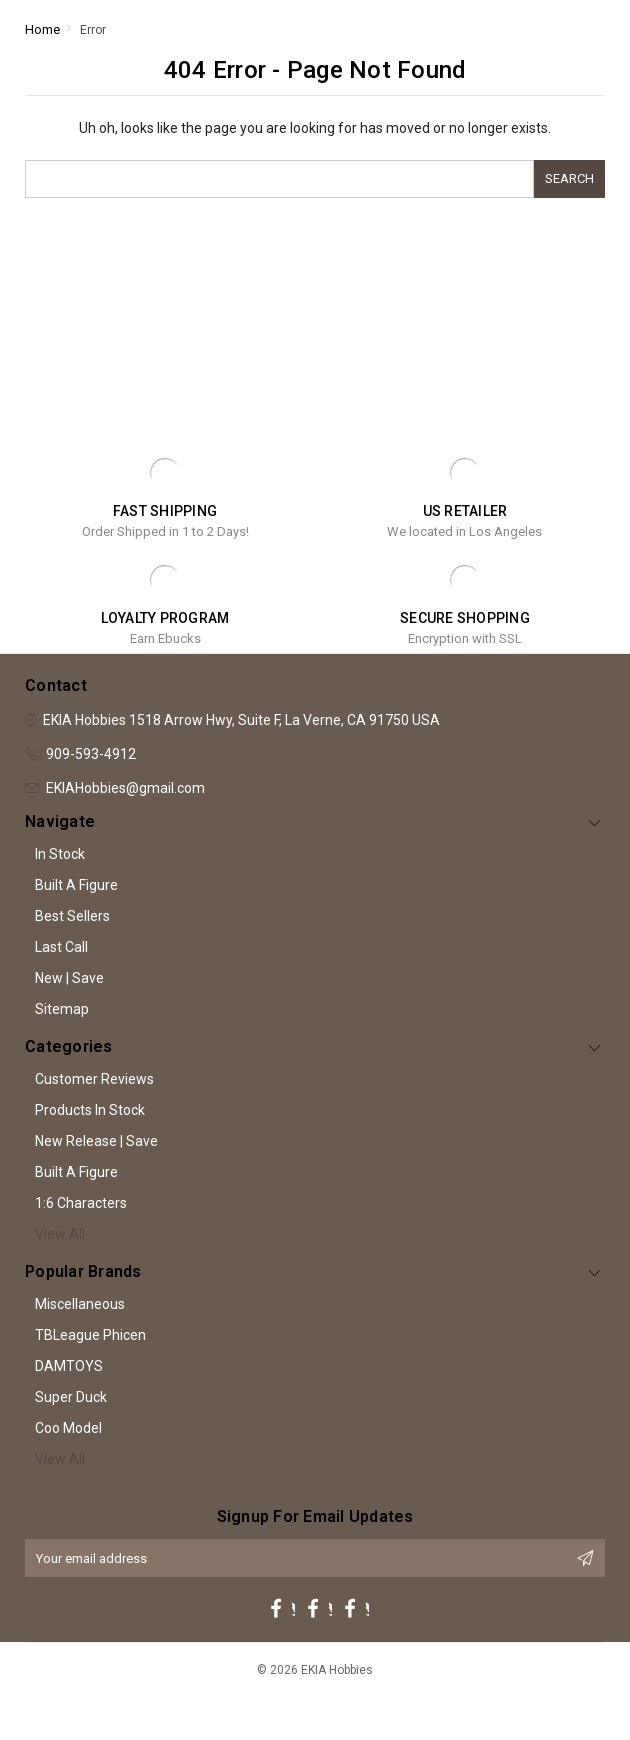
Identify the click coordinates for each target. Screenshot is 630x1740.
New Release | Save (96, 1141)
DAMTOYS (69, 1366)
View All (60, 1234)
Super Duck (71, 1397)
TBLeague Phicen (90, 1335)
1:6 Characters (81, 1203)
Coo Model (68, 1428)
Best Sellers (72, 916)
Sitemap (62, 1009)
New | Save (69, 978)
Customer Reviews (94, 1079)
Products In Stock (90, 1110)
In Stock (60, 854)
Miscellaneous (80, 1304)
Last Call (61, 947)
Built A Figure (76, 885)
